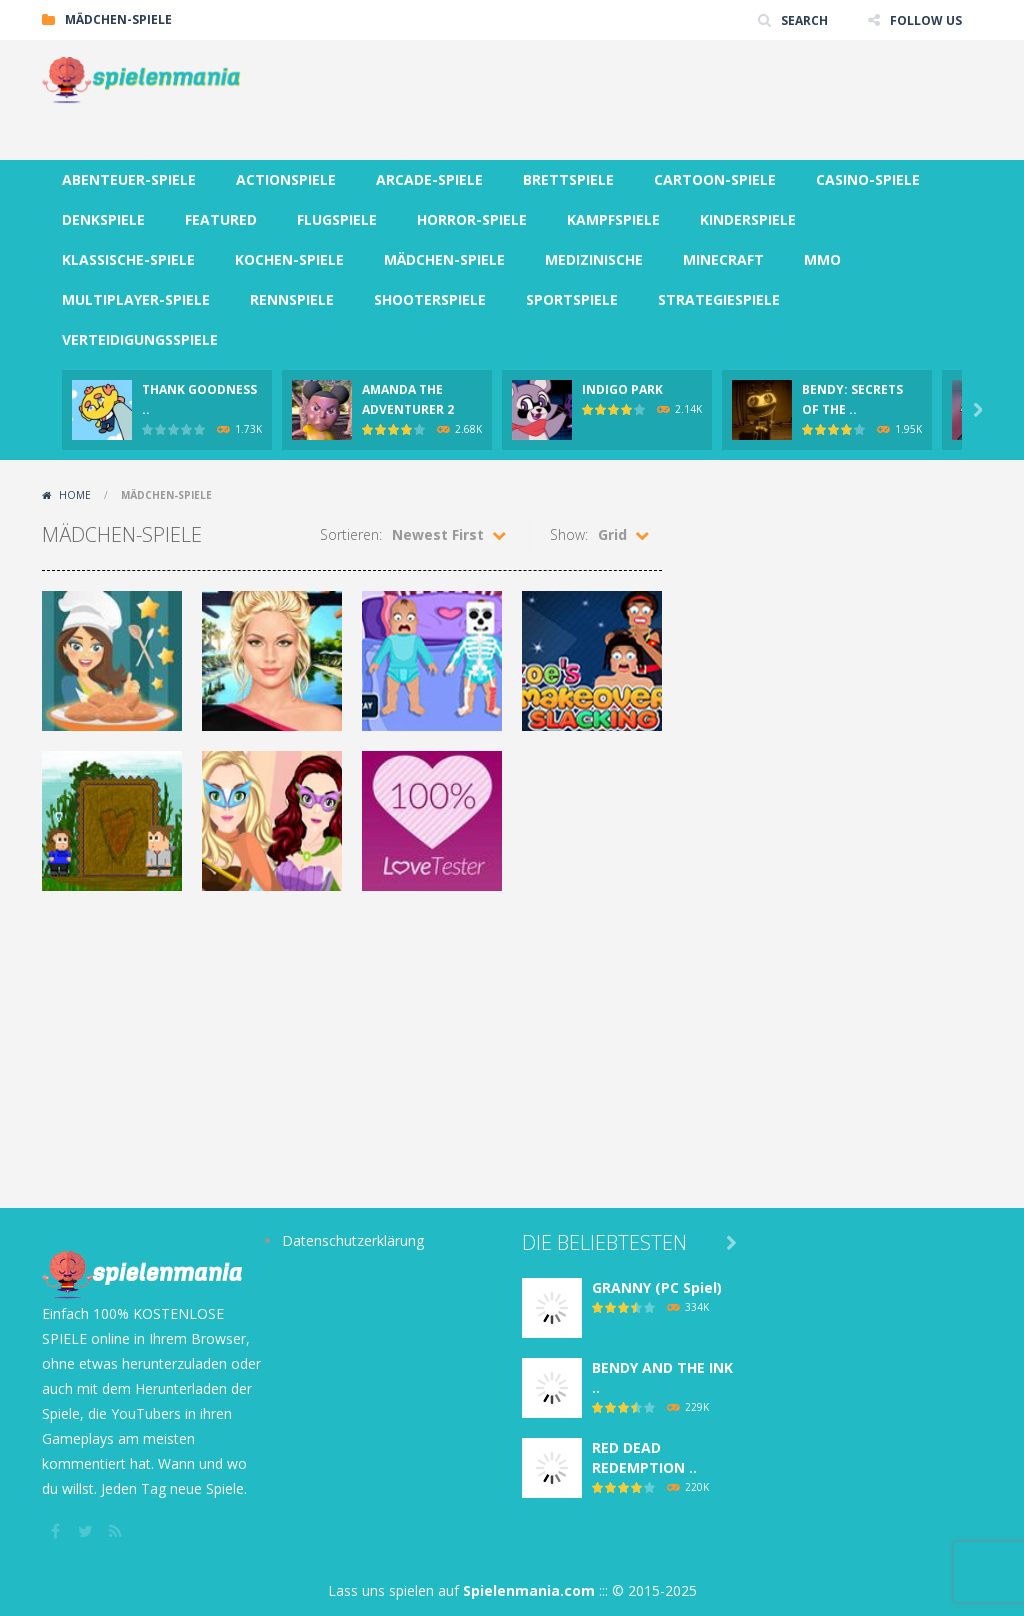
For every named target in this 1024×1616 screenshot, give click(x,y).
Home (75, 495)
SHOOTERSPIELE (430, 299)
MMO (822, 259)
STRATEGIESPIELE (719, 299)
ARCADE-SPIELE (429, 179)
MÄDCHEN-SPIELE (444, 259)
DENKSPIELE (103, 219)
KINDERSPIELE (748, 219)
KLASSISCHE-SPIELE (128, 259)
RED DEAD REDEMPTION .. (644, 1457)
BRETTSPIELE (568, 179)
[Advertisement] (618, 100)
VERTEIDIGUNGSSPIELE (140, 339)
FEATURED (221, 219)
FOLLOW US (926, 19)
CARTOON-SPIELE (715, 179)
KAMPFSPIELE (613, 219)
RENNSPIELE (292, 299)
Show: (569, 534)
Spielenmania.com (529, 1590)
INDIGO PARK (622, 389)
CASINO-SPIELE (868, 179)
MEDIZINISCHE (594, 259)
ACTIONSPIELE (286, 179)
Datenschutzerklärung (353, 1240)
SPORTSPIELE (572, 299)
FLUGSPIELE (337, 219)
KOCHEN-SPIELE (289, 259)
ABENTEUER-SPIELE (129, 179)
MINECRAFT (723, 259)
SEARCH (804, 19)
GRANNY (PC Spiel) (657, 1287)
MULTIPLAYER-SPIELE (136, 299)
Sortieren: (351, 534)
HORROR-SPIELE (472, 219)
